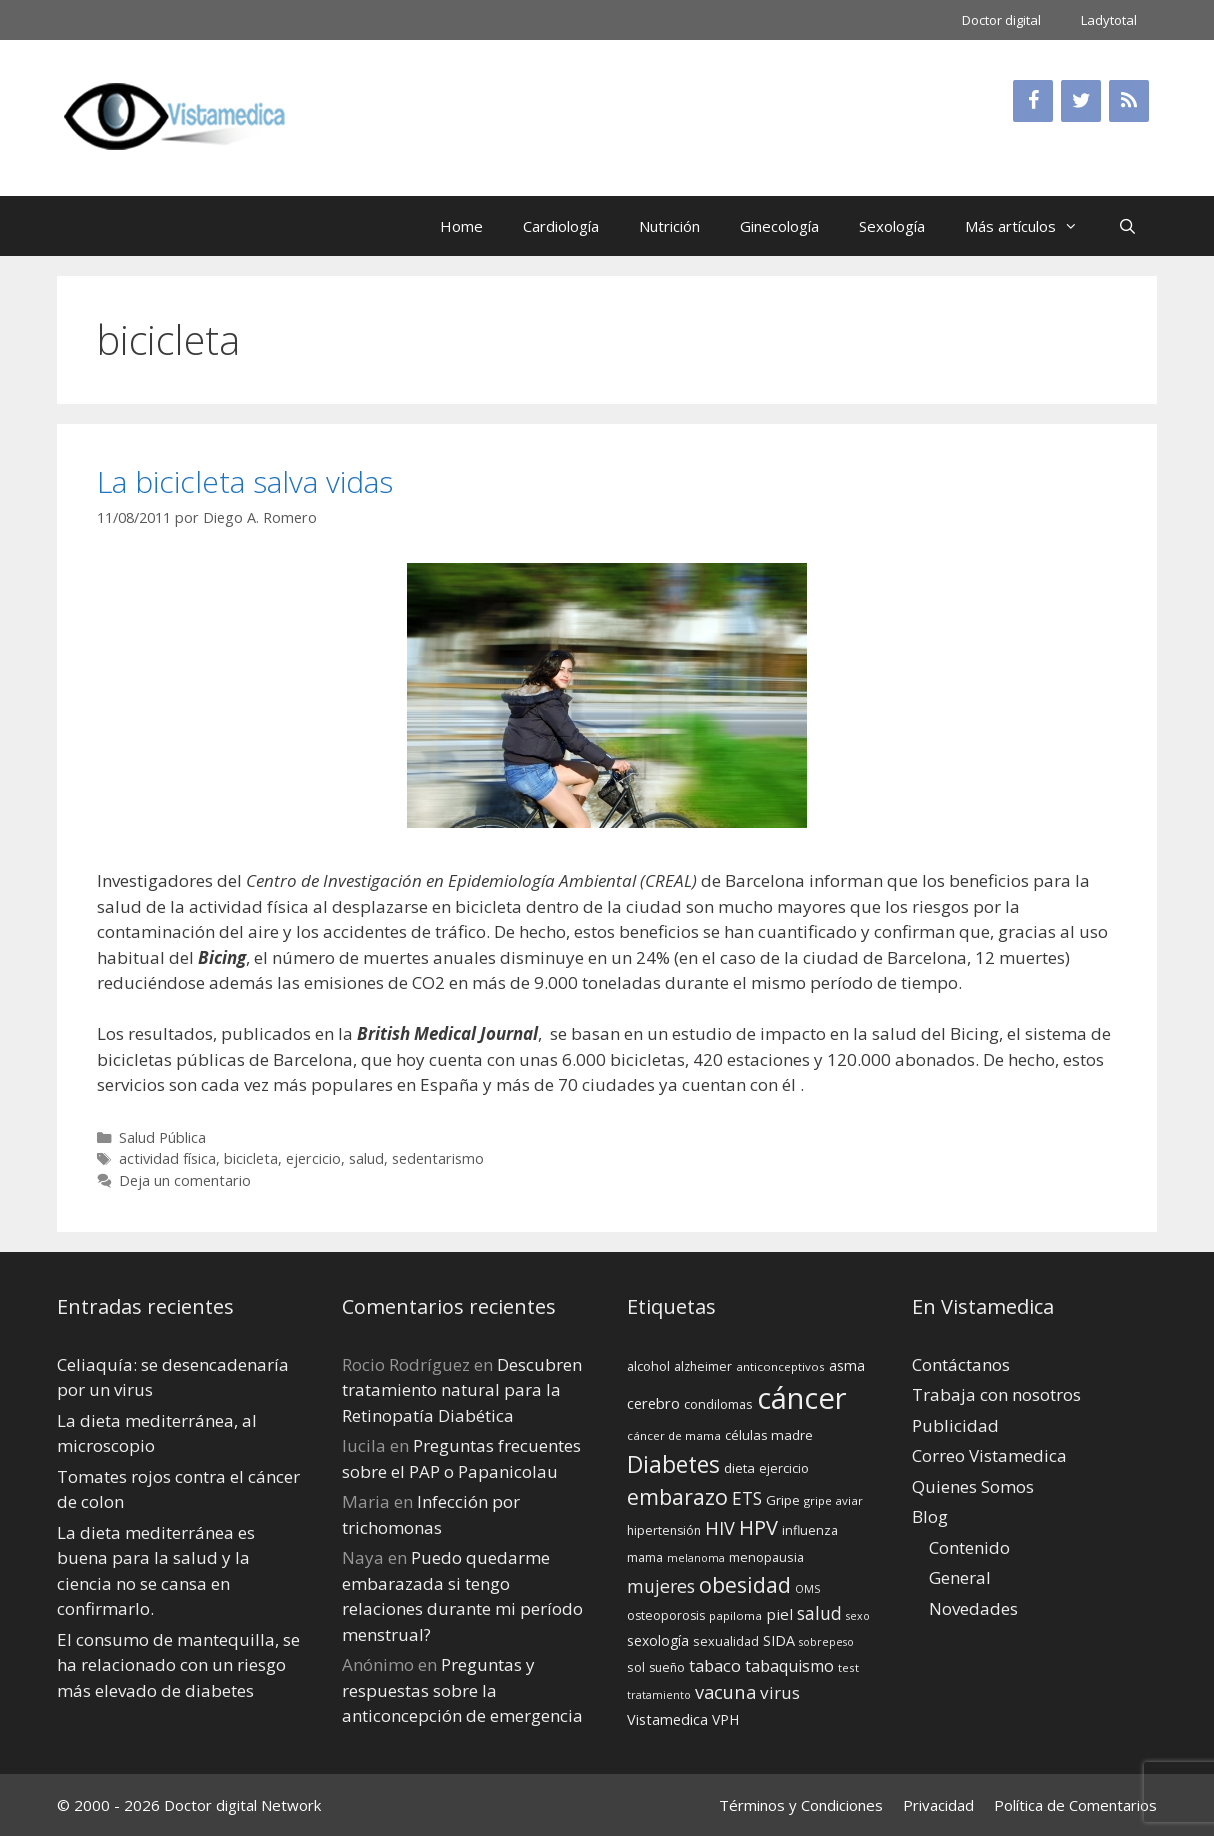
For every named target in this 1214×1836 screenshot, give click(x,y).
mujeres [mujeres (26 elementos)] (661, 1586)
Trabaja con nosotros (996, 1394)
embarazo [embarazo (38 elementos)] (677, 1496)
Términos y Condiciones (801, 1805)
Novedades (973, 1608)
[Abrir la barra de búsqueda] (1127, 226)
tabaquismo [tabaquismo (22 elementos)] (789, 1666)
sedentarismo (438, 1158)
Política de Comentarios (1075, 1805)
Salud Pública (162, 1137)
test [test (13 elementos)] (848, 1667)
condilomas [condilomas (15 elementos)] (718, 1404)
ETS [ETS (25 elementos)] (747, 1498)
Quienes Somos (973, 1486)
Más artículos (1031, 226)
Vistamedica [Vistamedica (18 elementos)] (667, 1719)
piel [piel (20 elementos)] (779, 1614)
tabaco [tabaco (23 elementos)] (715, 1665)
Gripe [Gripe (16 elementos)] (783, 1500)
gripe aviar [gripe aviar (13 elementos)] (833, 1500)
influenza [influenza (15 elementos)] (810, 1530)
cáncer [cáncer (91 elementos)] (802, 1398)
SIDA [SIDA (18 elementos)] (779, 1640)
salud (366, 1158)
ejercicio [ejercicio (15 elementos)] (784, 1468)
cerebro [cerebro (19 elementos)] (653, 1403)
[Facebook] (1033, 101)
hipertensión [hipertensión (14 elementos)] (664, 1530)
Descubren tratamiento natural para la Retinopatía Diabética (462, 1390)
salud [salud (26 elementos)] (819, 1613)
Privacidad (938, 1805)
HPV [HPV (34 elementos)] (758, 1527)
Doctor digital (1001, 20)
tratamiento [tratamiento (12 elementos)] (659, 1695)
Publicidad (955, 1425)
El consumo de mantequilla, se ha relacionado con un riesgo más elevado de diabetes (178, 1665)
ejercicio (313, 1158)
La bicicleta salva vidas (245, 481)
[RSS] (1129, 101)
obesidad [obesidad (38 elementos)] (745, 1584)
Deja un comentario (185, 1180)
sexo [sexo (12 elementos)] (858, 1616)
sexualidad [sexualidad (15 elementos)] (726, 1641)
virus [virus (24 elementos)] (780, 1692)
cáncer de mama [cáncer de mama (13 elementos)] (674, 1435)
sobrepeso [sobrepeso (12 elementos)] (826, 1642)
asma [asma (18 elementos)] (847, 1365)
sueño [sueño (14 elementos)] (667, 1667)
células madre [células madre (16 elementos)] (769, 1435)
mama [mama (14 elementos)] (645, 1557)
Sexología (892, 226)
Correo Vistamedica (989, 1455)
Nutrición (669, 226)
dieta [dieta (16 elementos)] (739, 1468)
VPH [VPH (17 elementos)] (725, 1719)
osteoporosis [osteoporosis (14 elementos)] (666, 1615)
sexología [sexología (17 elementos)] (658, 1640)
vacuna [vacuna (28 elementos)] (725, 1691)
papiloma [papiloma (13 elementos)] (735, 1615)
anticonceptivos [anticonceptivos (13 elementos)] (780, 1366)
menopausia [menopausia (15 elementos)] (766, 1557)
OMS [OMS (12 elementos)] (807, 1589)
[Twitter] (1081, 101)
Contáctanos (961, 1364)
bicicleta (251, 1158)
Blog (930, 1516)
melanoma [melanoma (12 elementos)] (696, 1558)
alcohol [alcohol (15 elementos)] (648, 1366)
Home (461, 226)
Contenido (969, 1547)
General (960, 1577)
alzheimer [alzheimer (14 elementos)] (703, 1366)
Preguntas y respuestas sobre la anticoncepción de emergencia (462, 1690)
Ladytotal (1109, 20)
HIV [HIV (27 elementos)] (720, 1528)
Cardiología (561, 226)
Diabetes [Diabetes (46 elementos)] (673, 1464)
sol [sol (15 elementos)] (636, 1667)
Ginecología (779, 226)
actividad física (167, 1158)
